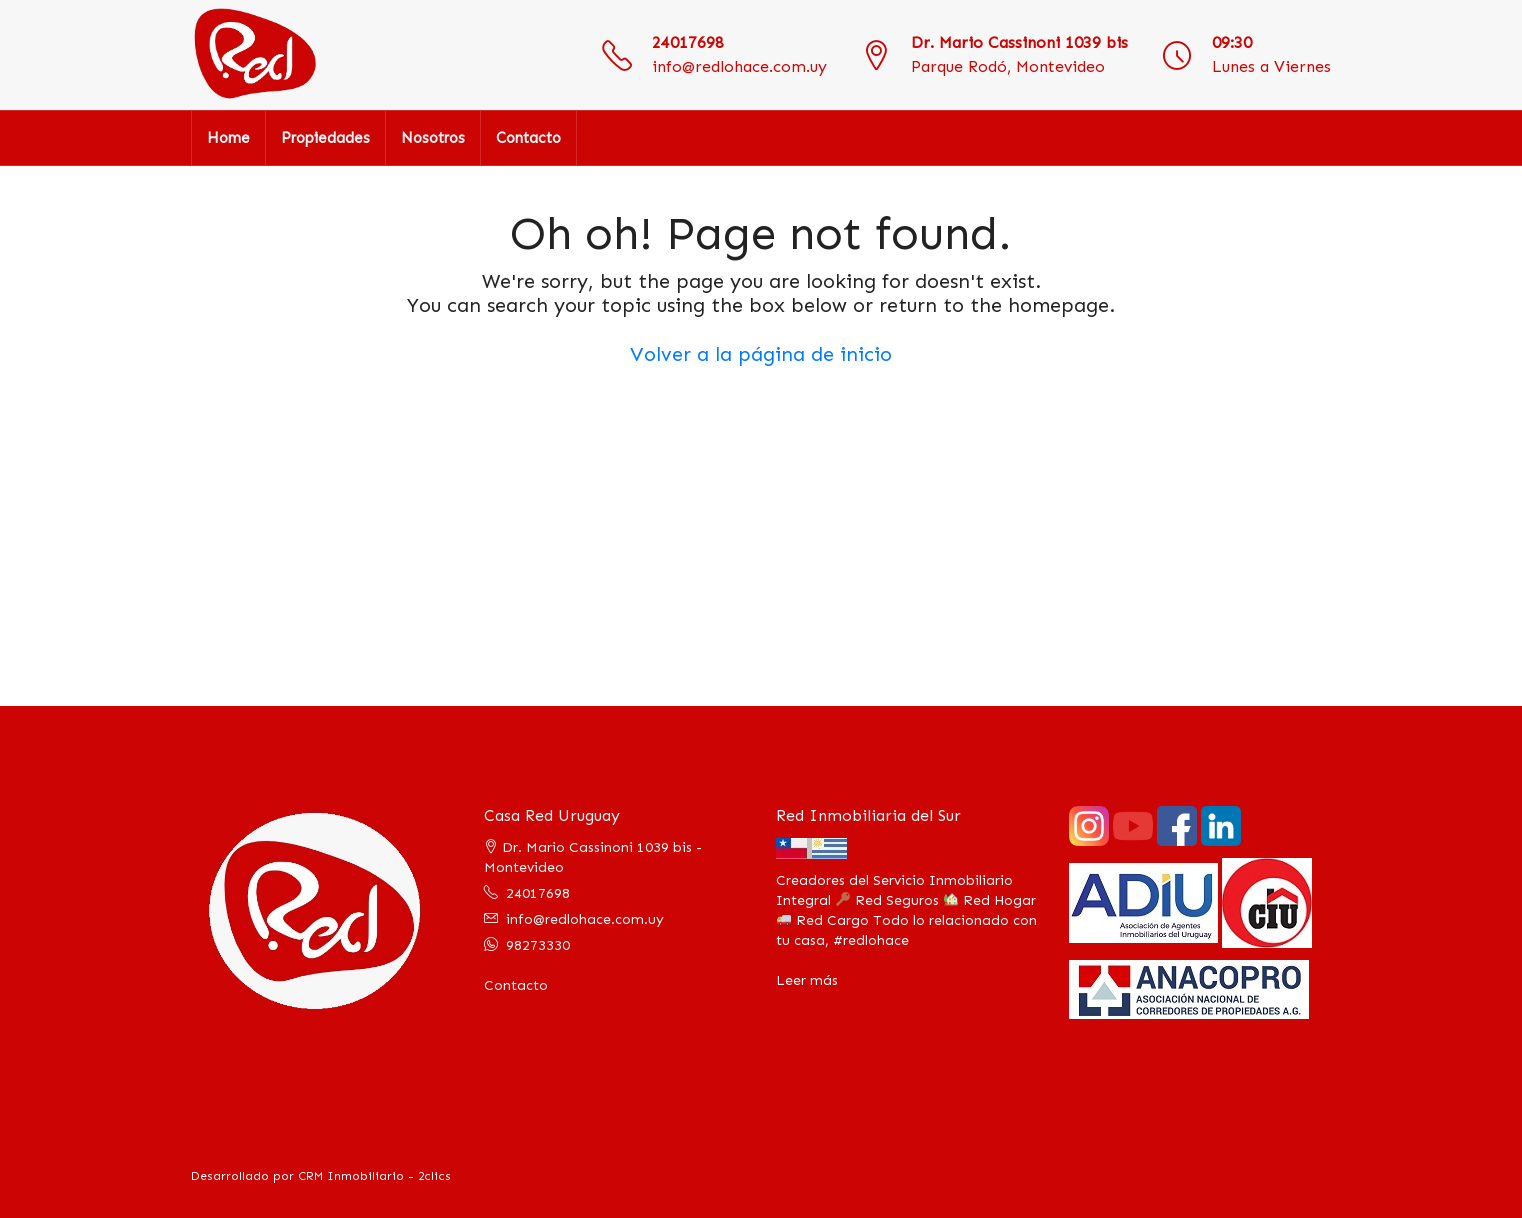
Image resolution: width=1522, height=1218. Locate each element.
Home (228, 138)
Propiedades (325, 138)
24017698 (688, 42)
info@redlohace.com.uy (739, 66)
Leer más (807, 980)
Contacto (528, 138)
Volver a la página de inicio (761, 354)
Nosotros (433, 138)
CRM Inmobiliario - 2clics (374, 1176)
